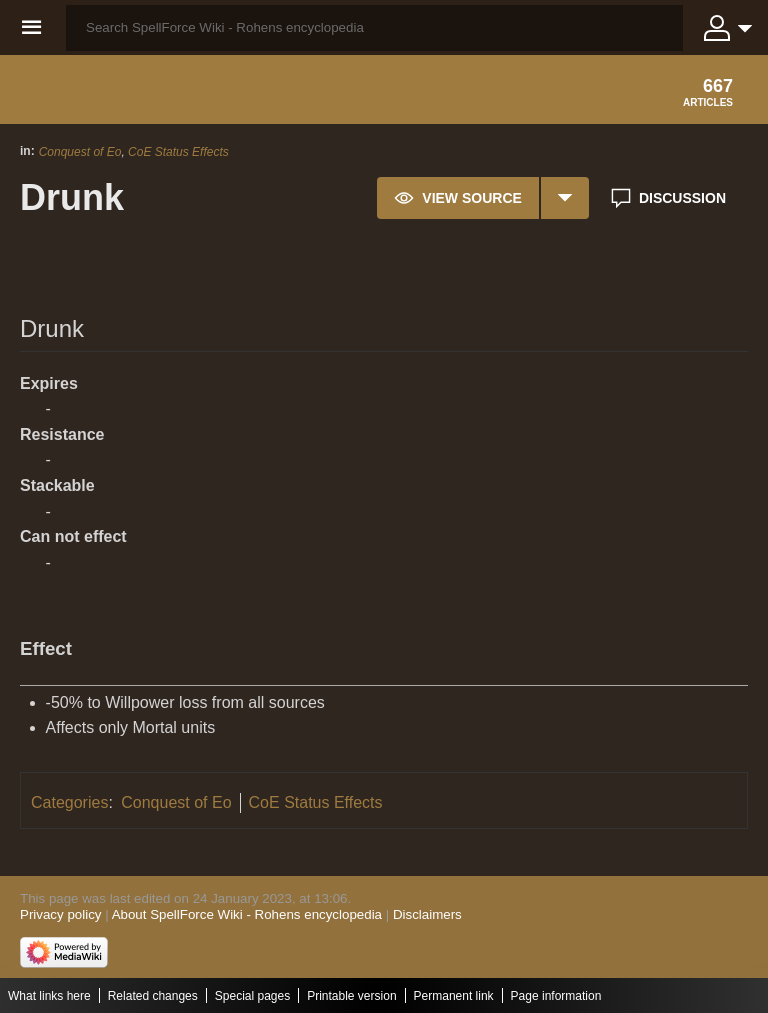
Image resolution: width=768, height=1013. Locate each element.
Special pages (252, 996)
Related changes (153, 996)
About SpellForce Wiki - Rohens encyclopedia (247, 914)
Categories (69, 802)
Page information (556, 996)
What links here (49, 996)
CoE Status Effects (178, 152)
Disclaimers (427, 914)
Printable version (351, 996)
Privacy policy (60, 914)
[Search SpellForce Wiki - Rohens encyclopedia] (374, 28)
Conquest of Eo (80, 152)
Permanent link (454, 996)
